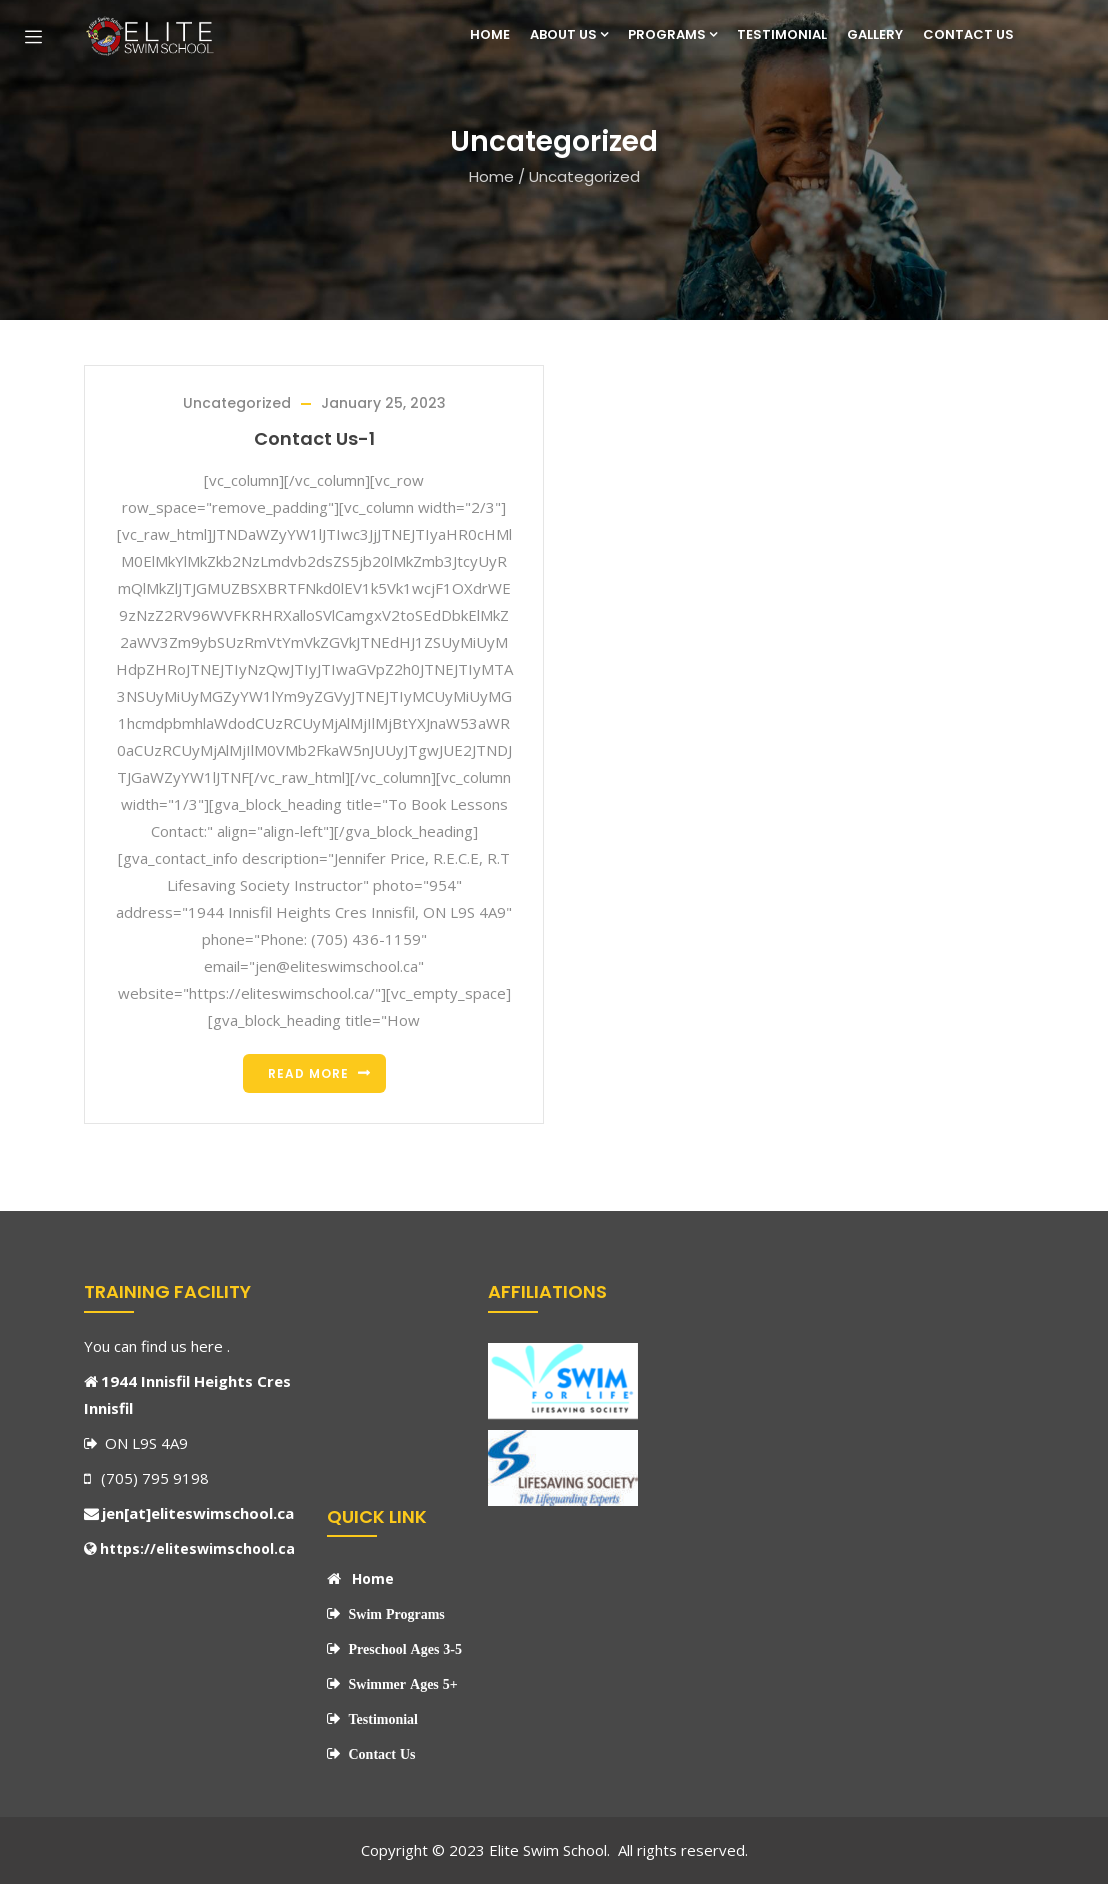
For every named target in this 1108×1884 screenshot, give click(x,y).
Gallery (875, 34)
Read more (308, 1073)
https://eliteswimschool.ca (197, 1548)
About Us (569, 34)
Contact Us (968, 34)
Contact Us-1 (314, 438)
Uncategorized (237, 403)
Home (490, 34)
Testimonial (782, 34)
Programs (672, 34)
